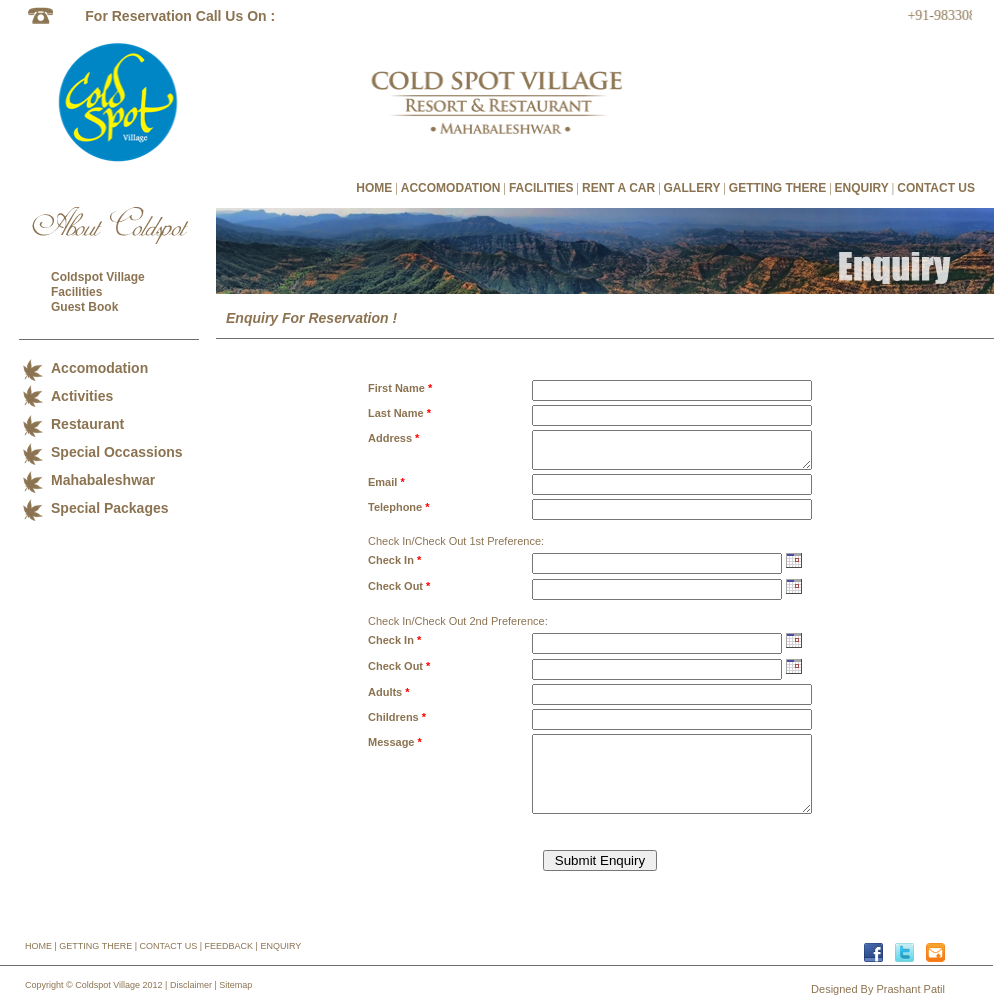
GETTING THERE (777, 188)
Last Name (399, 413)
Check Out (399, 586)
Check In (394, 560)
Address (393, 438)
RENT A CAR (618, 188)
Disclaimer (191, 985)
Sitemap (235, 985)
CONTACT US (936, 188)
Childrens (397, 717)
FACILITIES (541, 188)
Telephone (399, 507)
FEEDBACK (229, 946)
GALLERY (692, 188)
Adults (389, 692)
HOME (374, 188)
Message (395, 742)
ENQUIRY (862, 188)
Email (386, 482)
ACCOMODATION (451, 188)
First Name (400, 388)
